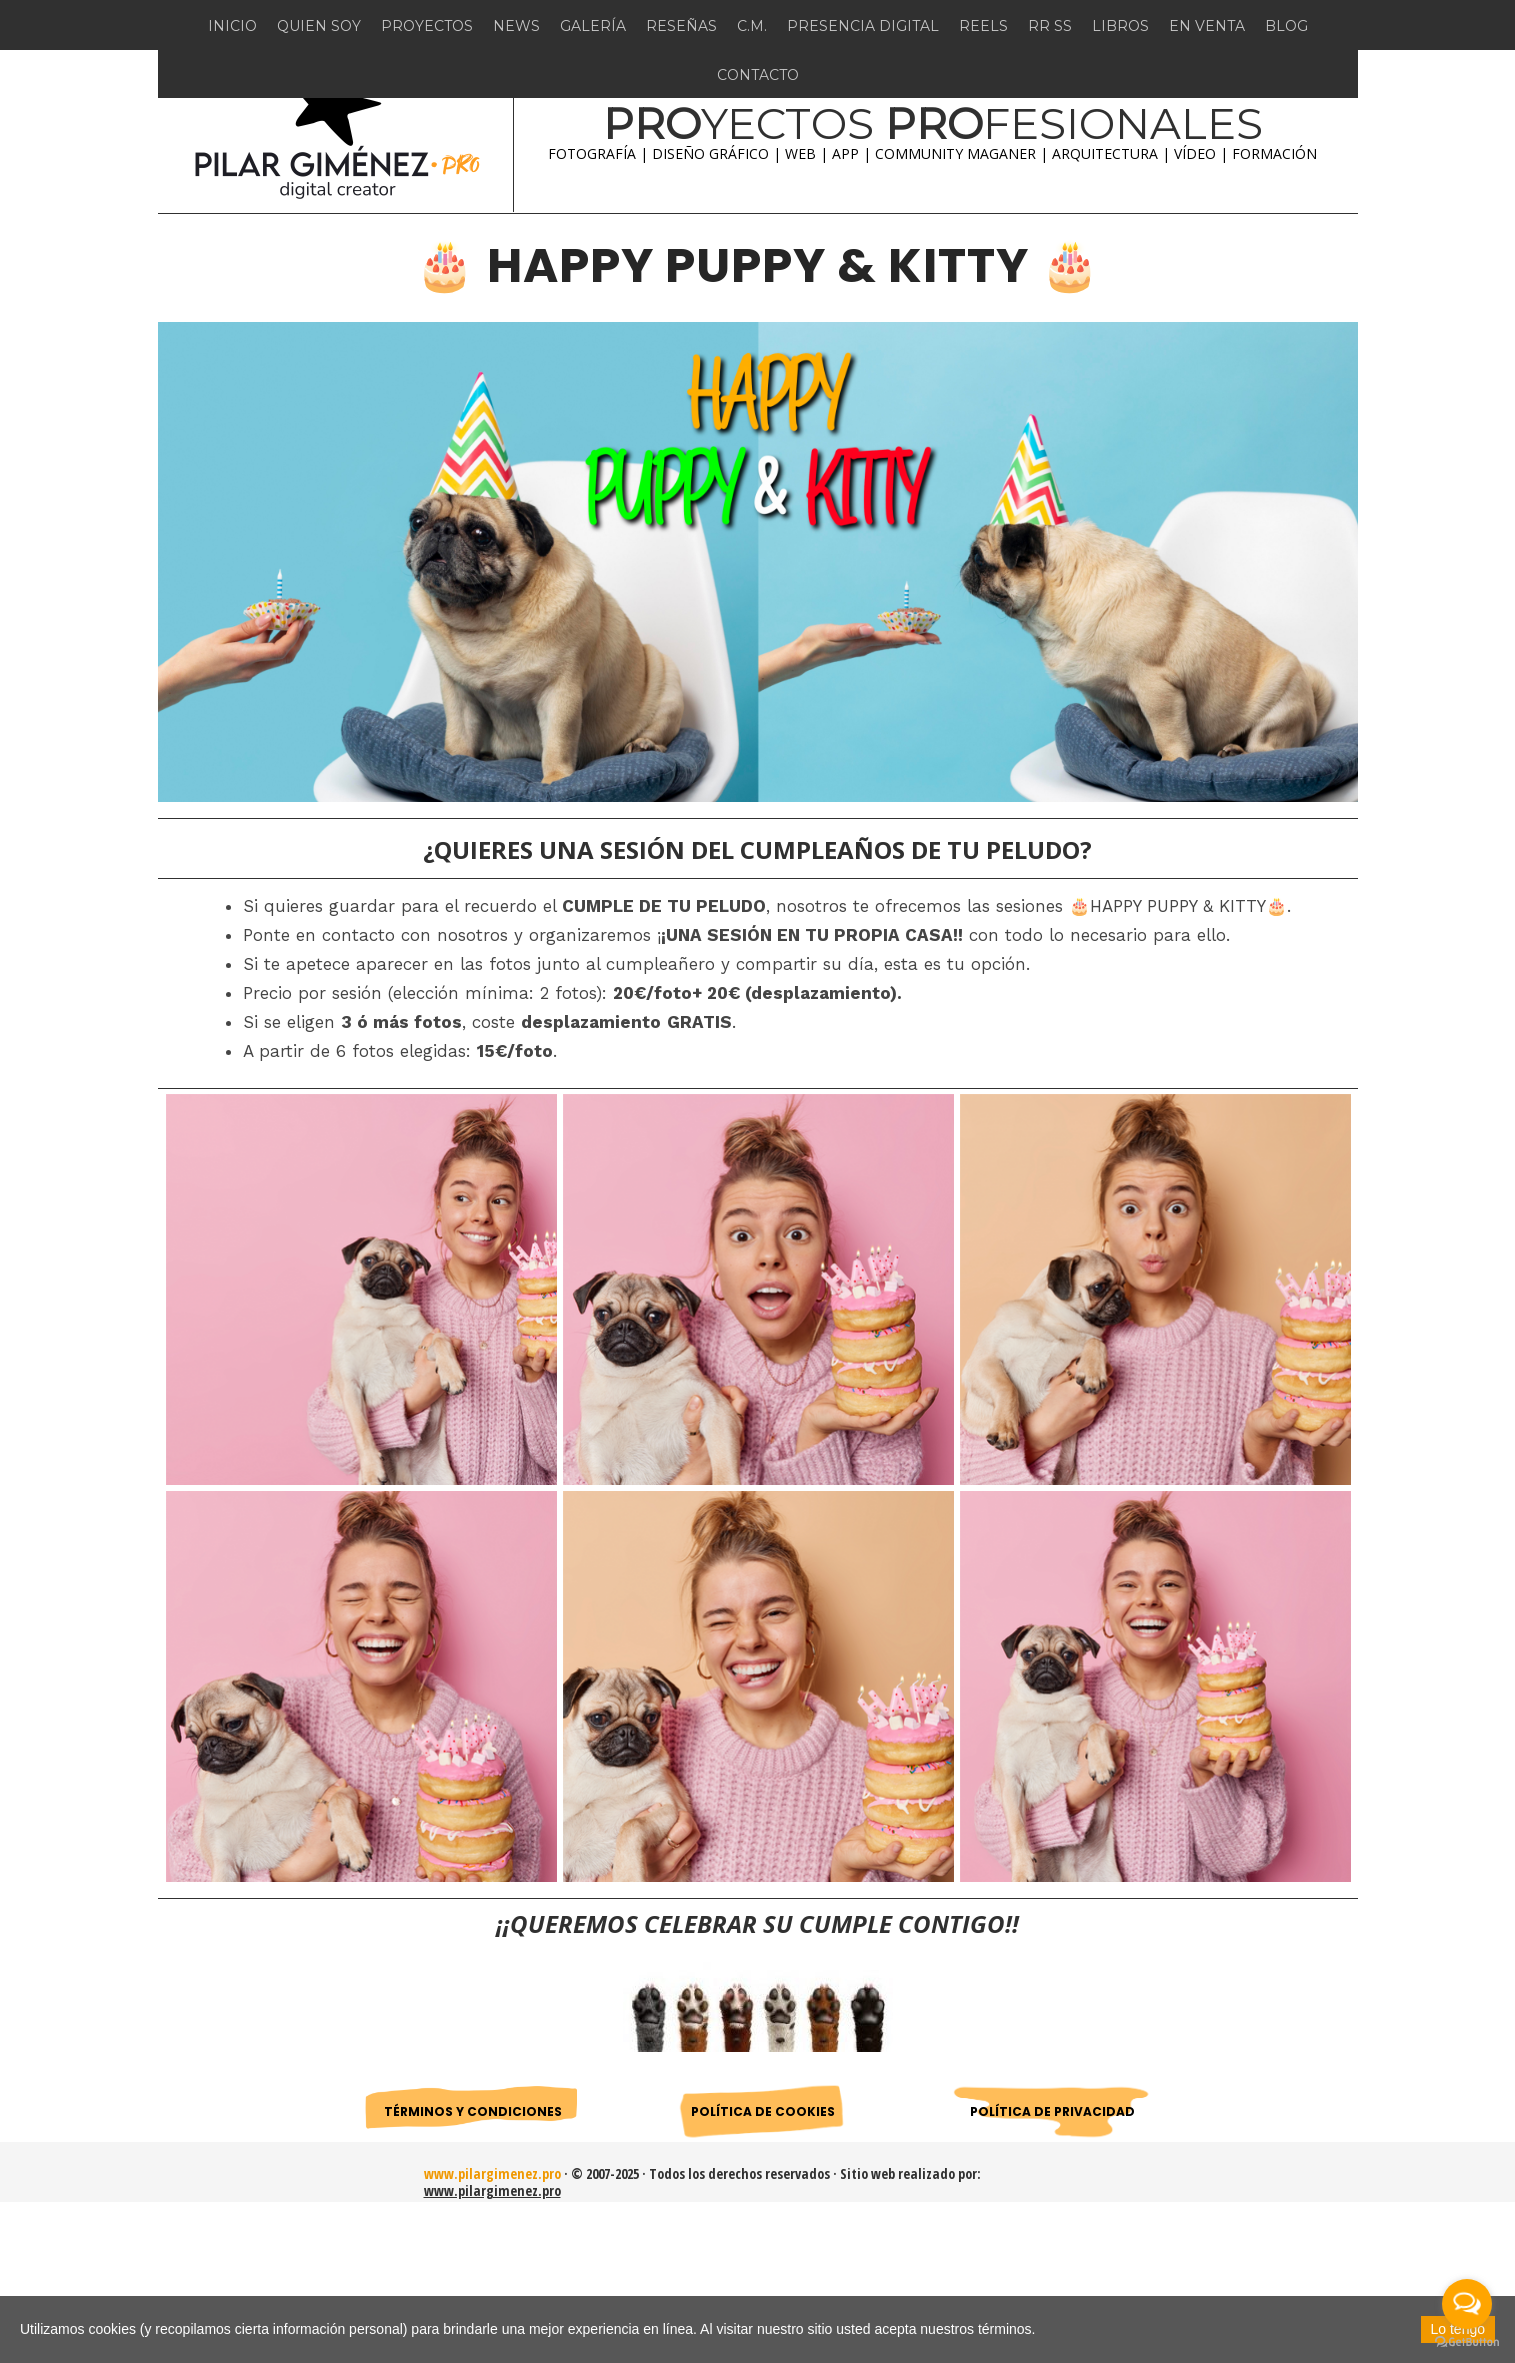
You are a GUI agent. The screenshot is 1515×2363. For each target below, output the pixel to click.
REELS (983, 26)
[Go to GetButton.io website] (1467, 2342)
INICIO (232, 26)
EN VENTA (1207, 26)
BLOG (1286, 26)
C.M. (752, 26)
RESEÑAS (681, 26)
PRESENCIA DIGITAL (863, 26)
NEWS (516, 26)
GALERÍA (593, 26)
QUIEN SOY (319, 26)
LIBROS (1120, 26)
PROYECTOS (427, 26)
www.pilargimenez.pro (492, 2190)
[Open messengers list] (1467, 2304)
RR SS (1050, 26)
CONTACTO (758, 75)
